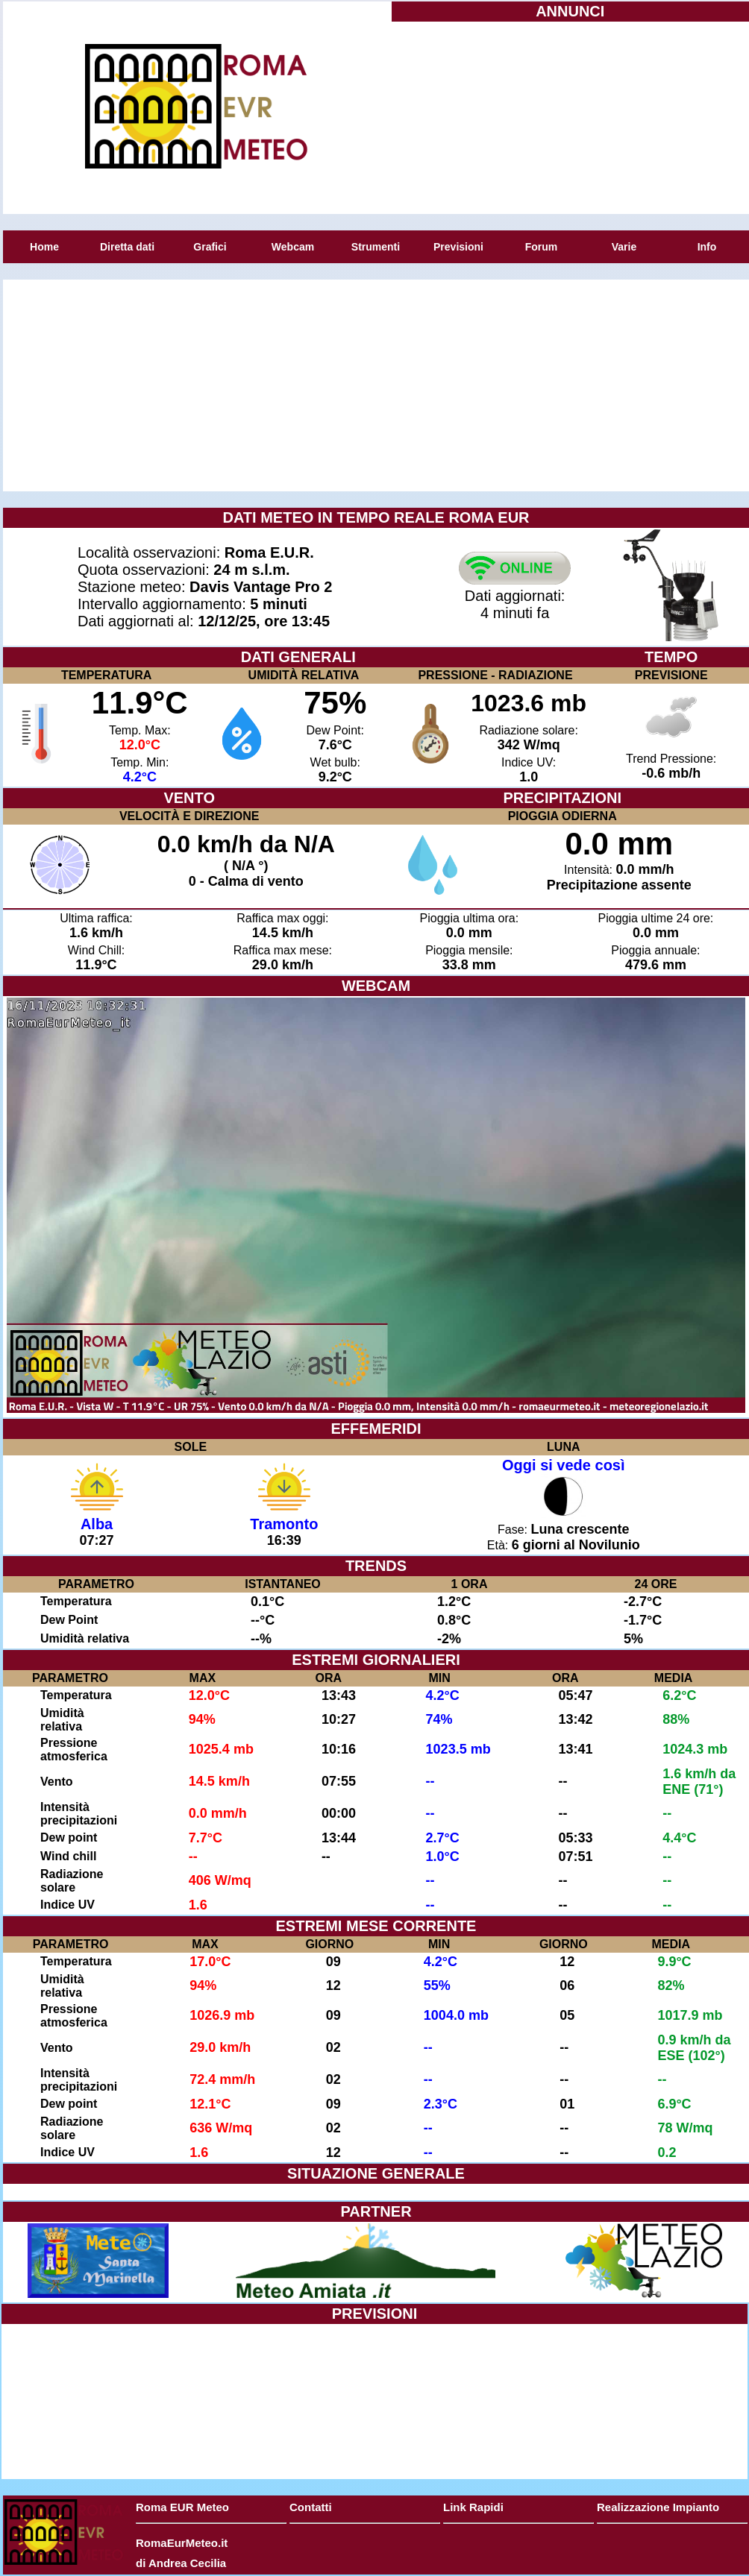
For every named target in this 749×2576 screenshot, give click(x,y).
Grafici (209, 247)
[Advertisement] (570, 116)
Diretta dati (127, 247)
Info (707, 247)
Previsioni (458, 247)
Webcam (293, 247)
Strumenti (375, 247)
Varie (624, 247)
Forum (541, 247)
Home (44, 247)
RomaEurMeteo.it (182, 2542)
